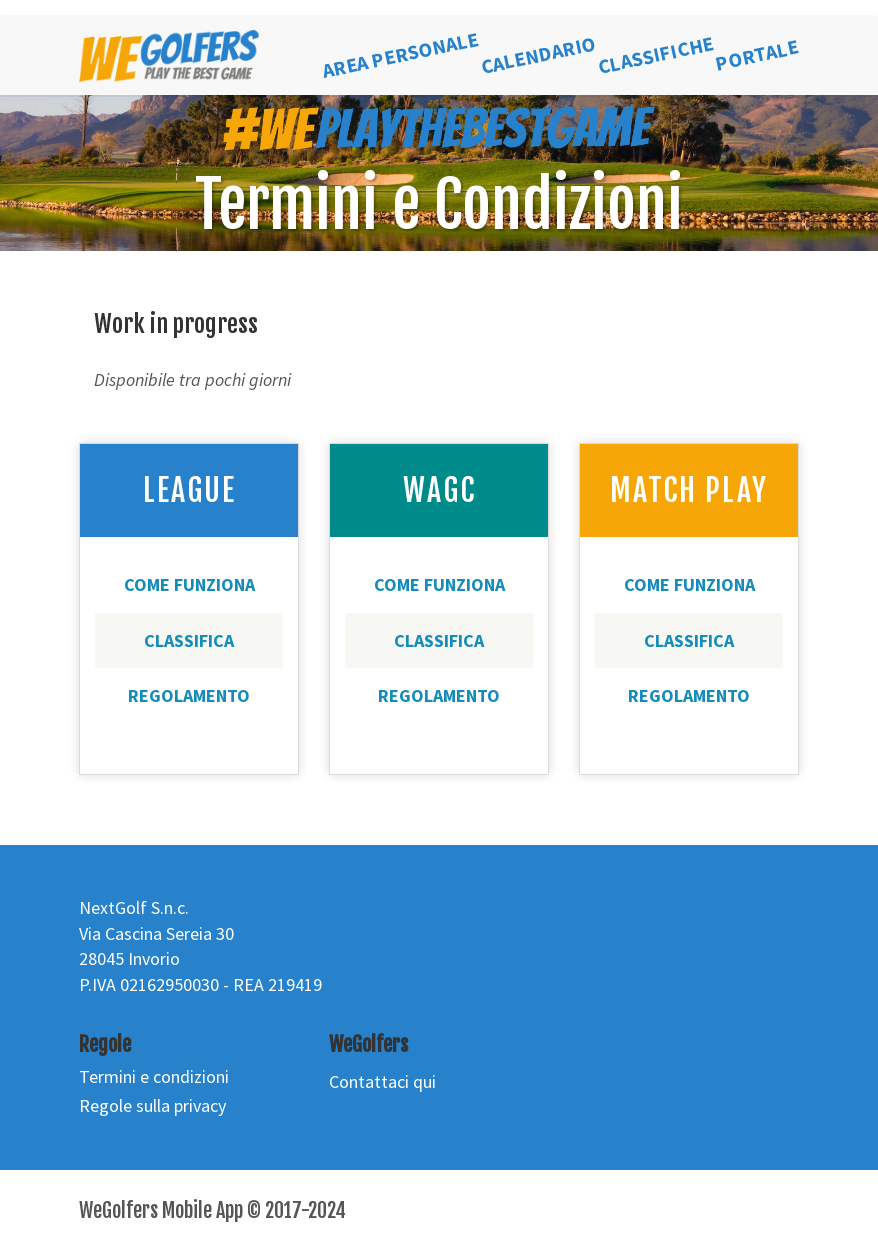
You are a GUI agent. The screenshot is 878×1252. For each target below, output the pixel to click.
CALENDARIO (538, 55)
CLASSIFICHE (656, 55)
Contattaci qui (382, 1081)
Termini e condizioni (154, 1076)
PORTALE (757, 54)
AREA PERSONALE (401, 55)
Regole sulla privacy (152, 1105)
